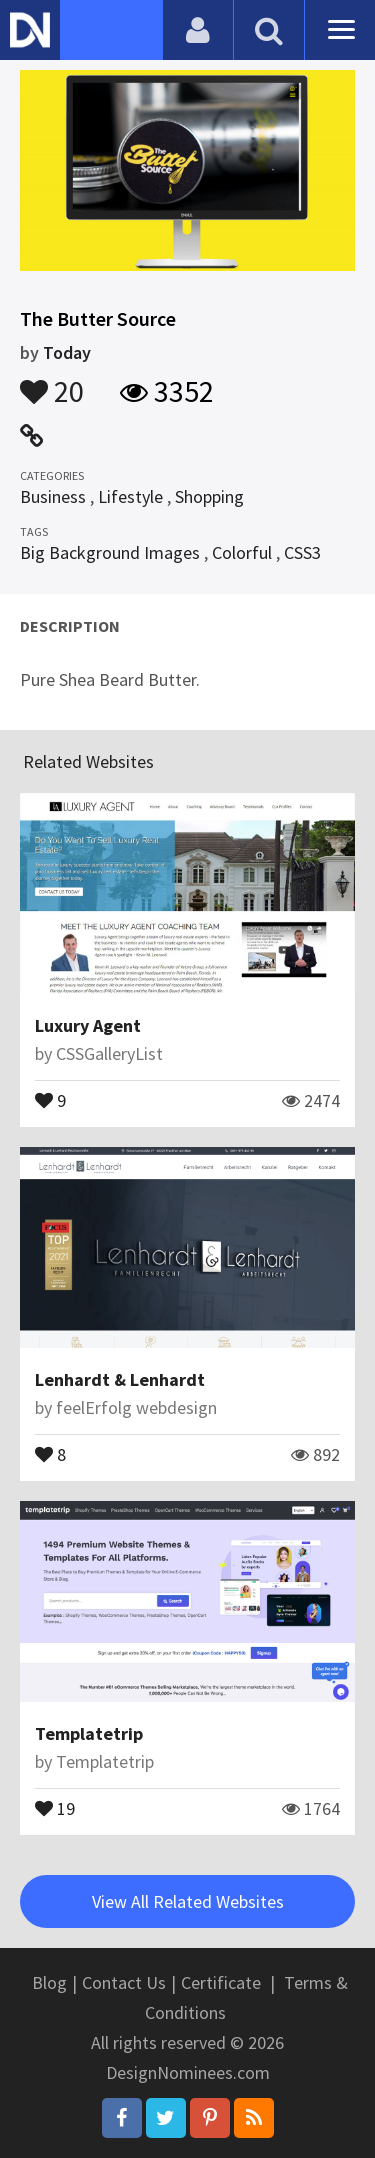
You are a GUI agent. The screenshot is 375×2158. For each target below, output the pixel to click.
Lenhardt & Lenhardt (120, 1379)
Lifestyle (130, 496)
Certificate (221, 1982)
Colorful (242, 552)
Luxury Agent (88, 1025)
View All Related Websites (188, 1901)
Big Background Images (110, 552)
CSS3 (302, 552)
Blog (49, 1982)
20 (52, 382)
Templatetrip (89, 1733)
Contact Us (124, 1982)
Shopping (209, 496)
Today (67, 352)
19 (55, 1807)
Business (53, 496)
